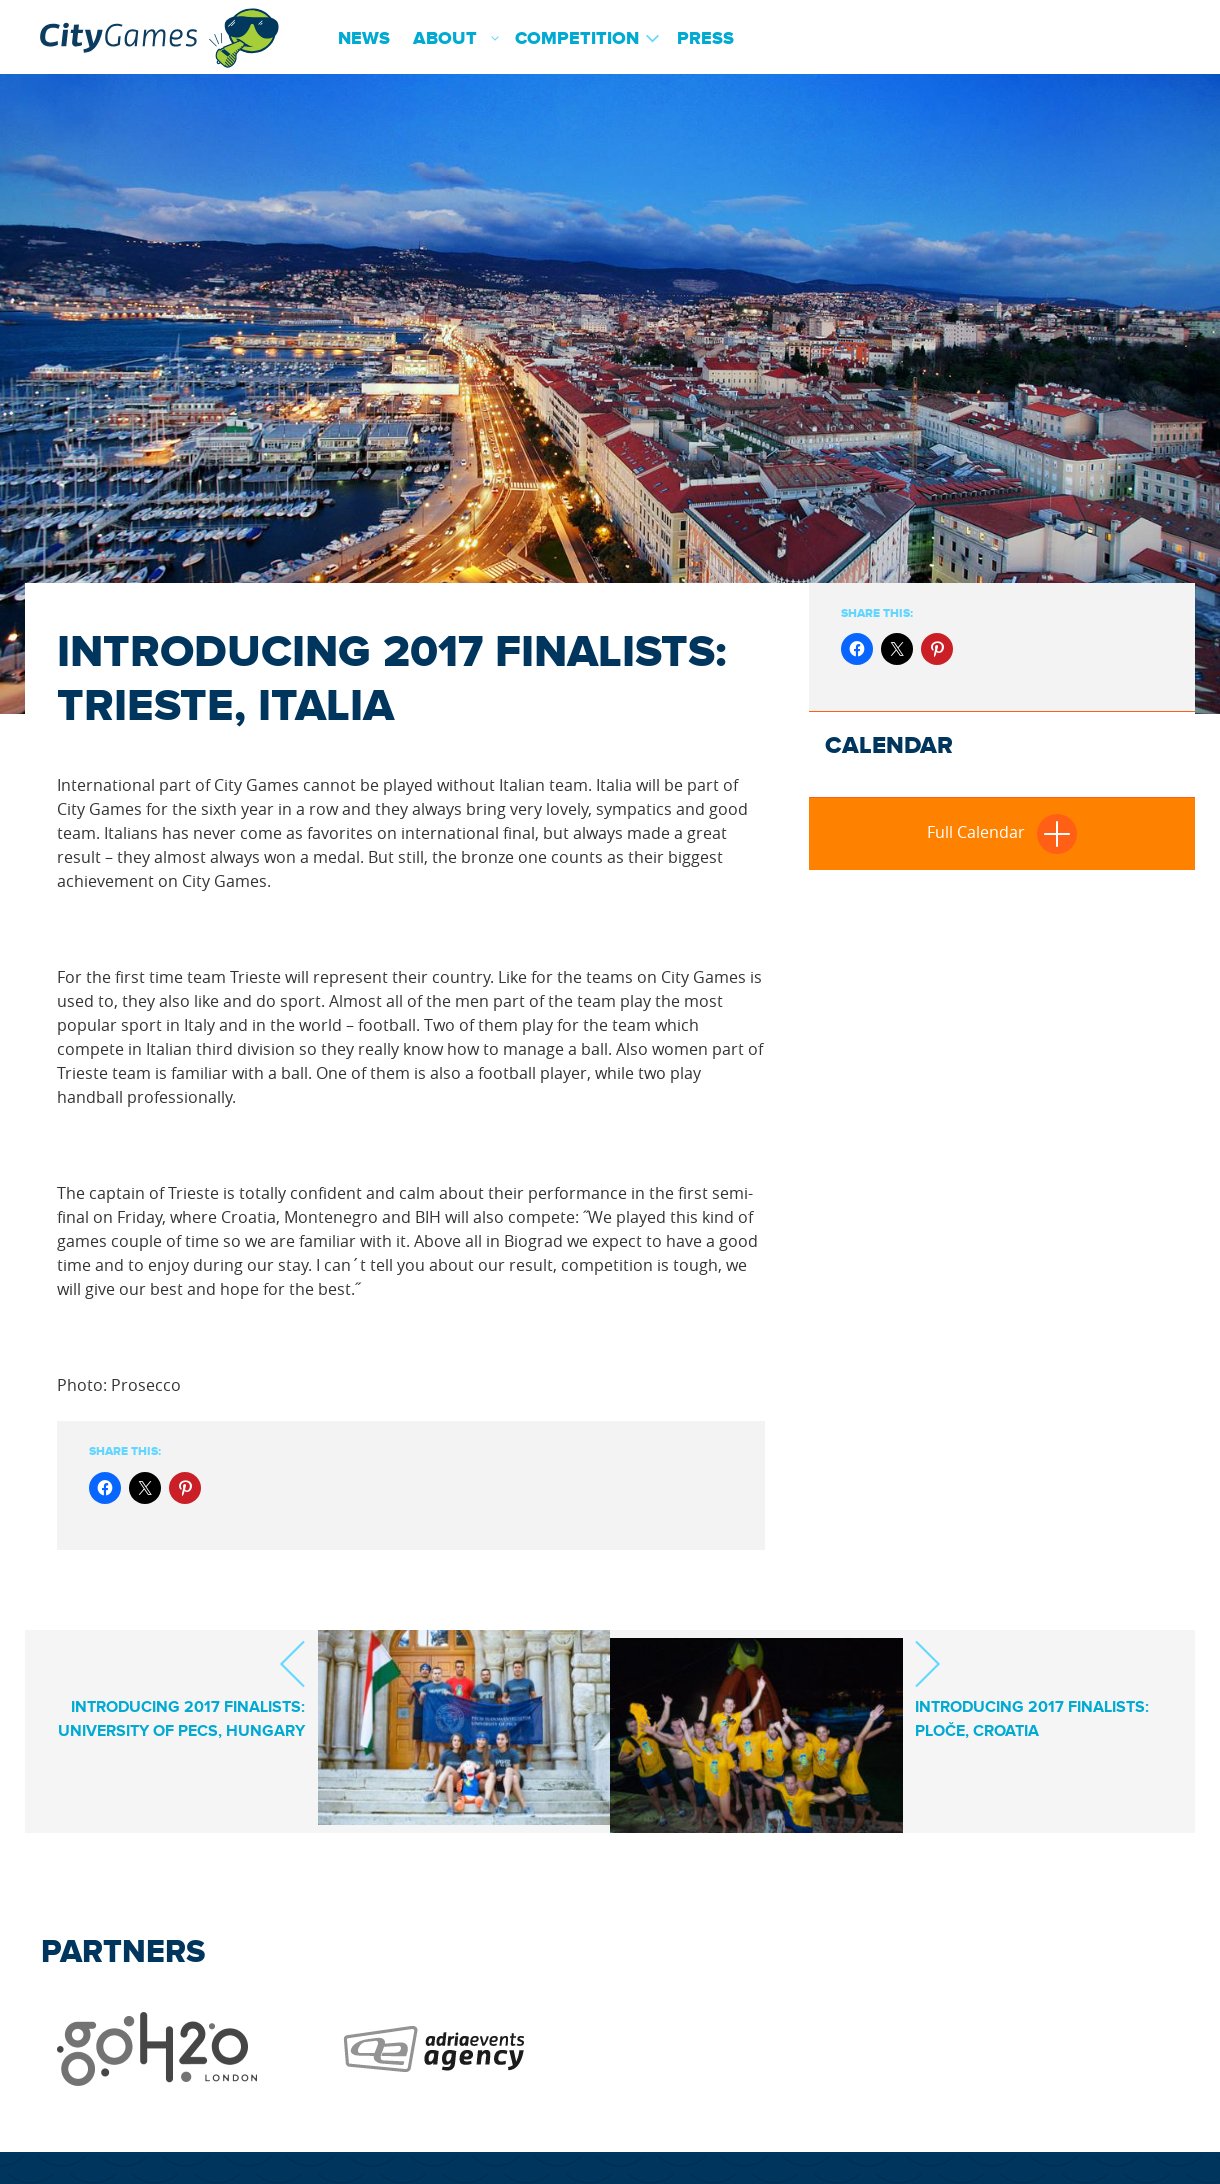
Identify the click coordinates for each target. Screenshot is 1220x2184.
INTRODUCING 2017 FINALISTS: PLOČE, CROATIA (1032, 1689)
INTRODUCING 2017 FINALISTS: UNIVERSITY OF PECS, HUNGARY (181, 1707)
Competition (577, 39)
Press (705, 39)
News (364, 39)
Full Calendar (1002, 832)
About (445, 39)
